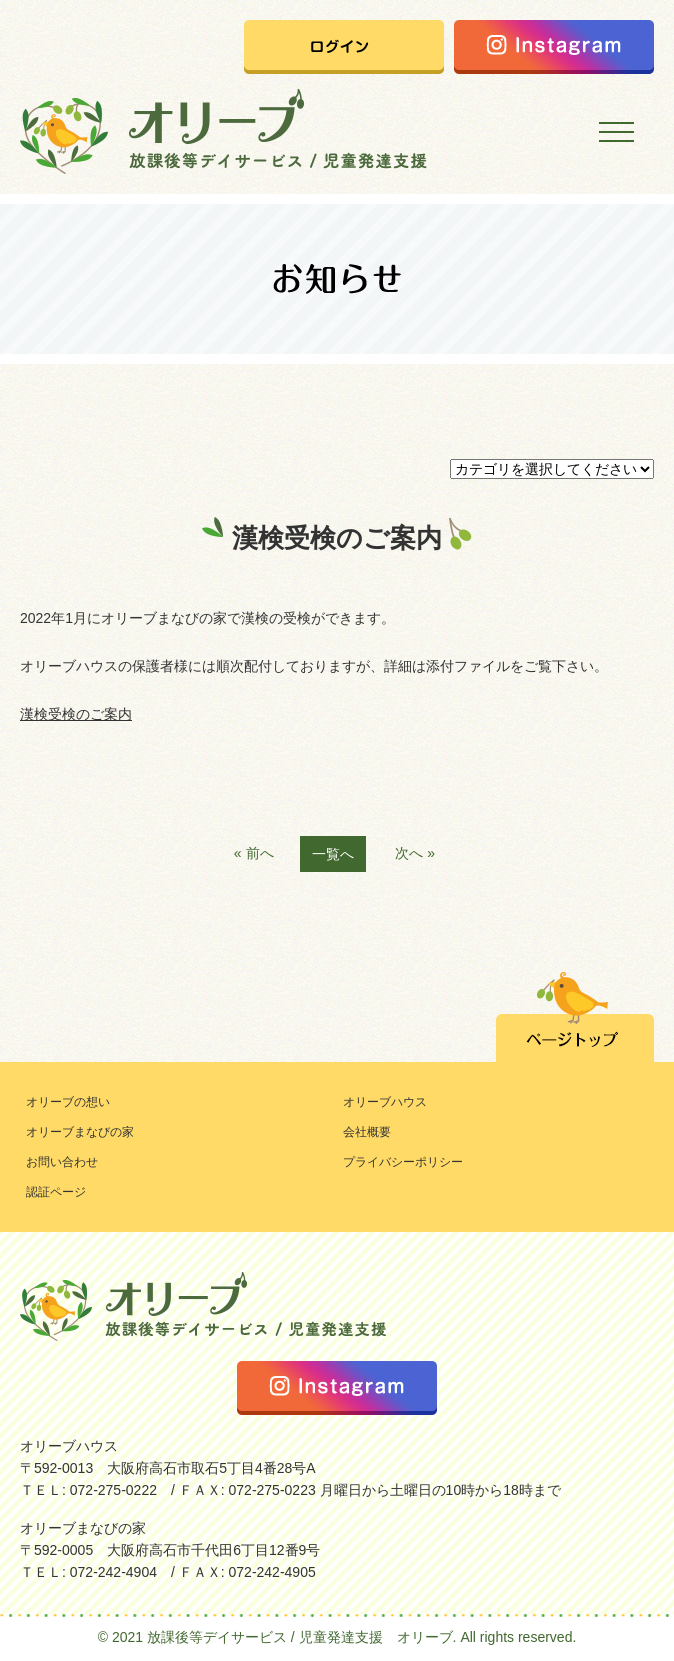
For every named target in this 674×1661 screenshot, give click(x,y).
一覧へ (333, 854)
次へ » (415, 853)
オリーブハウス (385, 1102)
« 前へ (254, 853)
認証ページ (56, 1192)
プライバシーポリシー (403, 1162)
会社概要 (367, 1132)
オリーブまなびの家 (80, 1132)
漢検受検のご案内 (76, 714)
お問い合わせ (62, 1162)
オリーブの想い (68, 1102)
